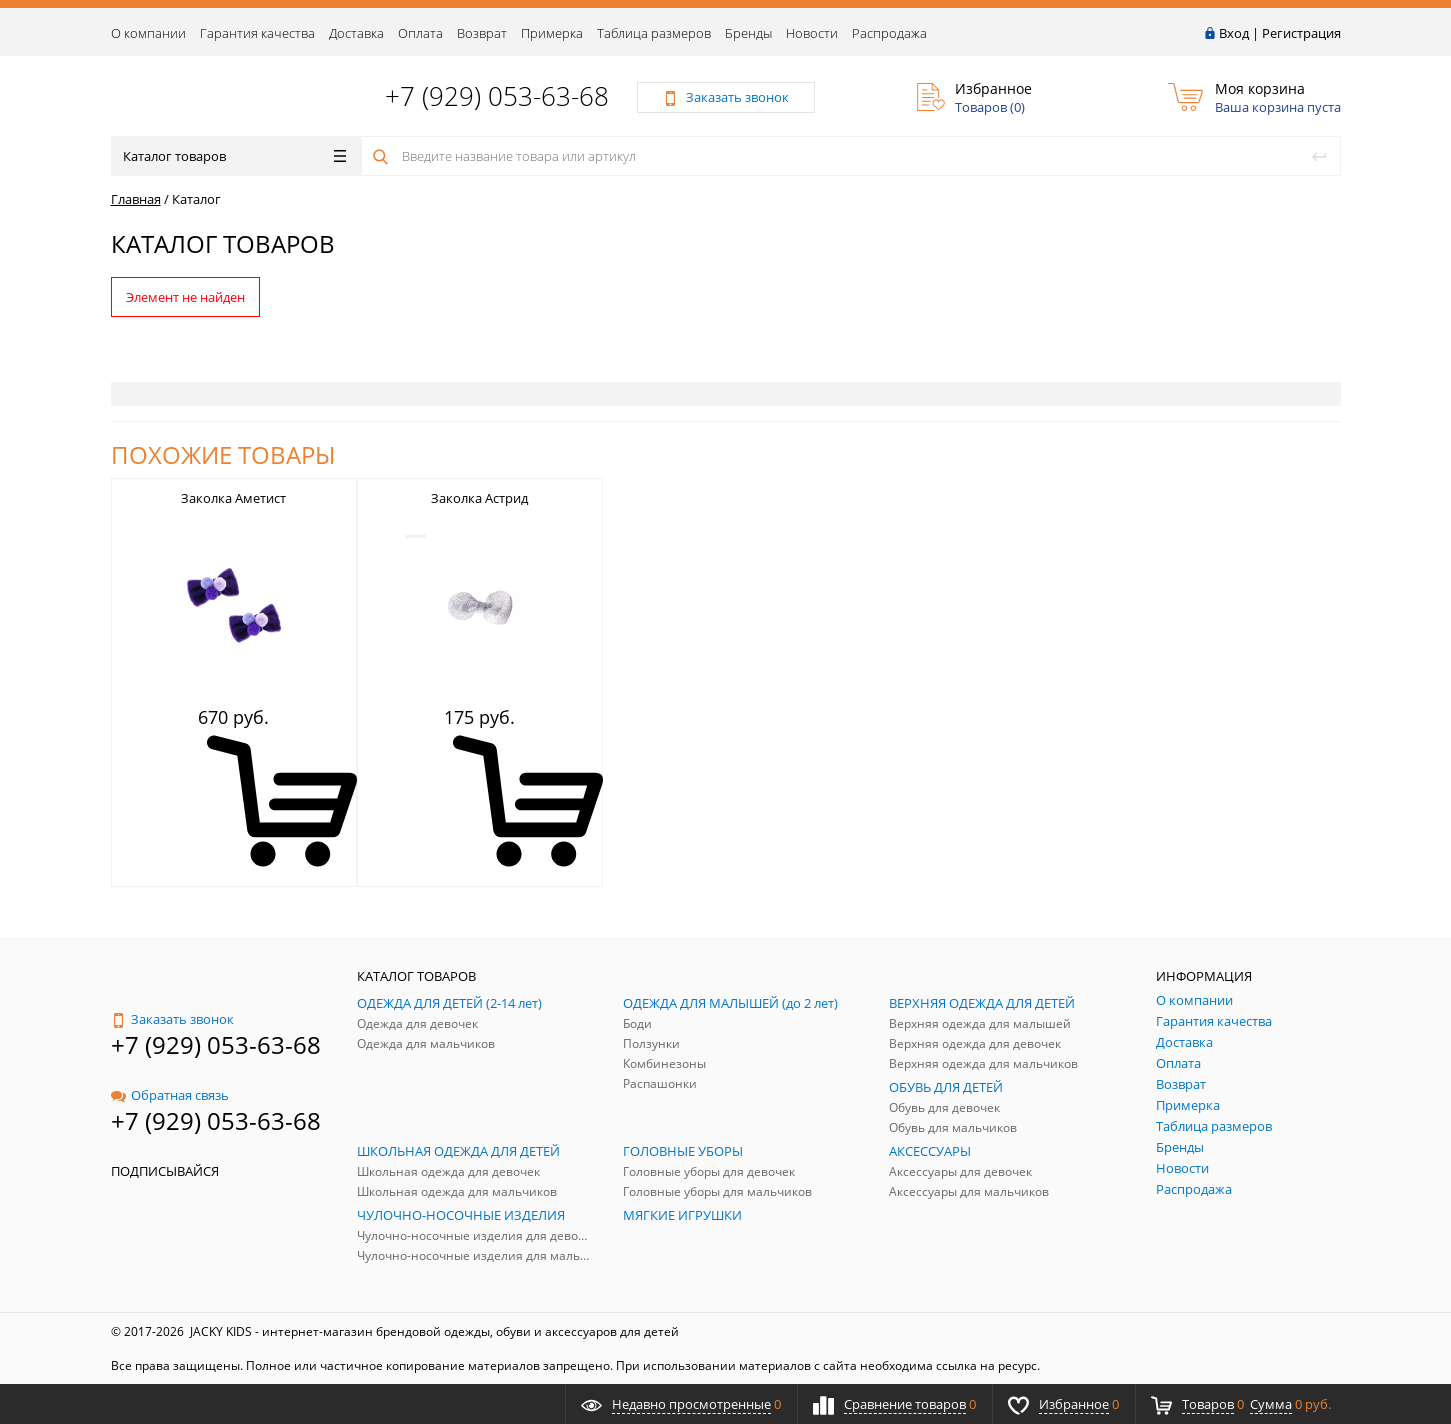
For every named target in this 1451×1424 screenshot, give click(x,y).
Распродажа (889, 33)
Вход (1234, 33)
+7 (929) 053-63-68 (497, 96)
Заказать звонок (172, 1019)
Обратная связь (170, 1095)
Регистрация (1301, 33)
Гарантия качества (257, 33)
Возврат (482, 33)
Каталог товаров (234, 156)
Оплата (420, 33)
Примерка (552, 33)
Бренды (748, 33)
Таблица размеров (654, 33)
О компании (148, 33)
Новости (812, 33)
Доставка (356, 33)
